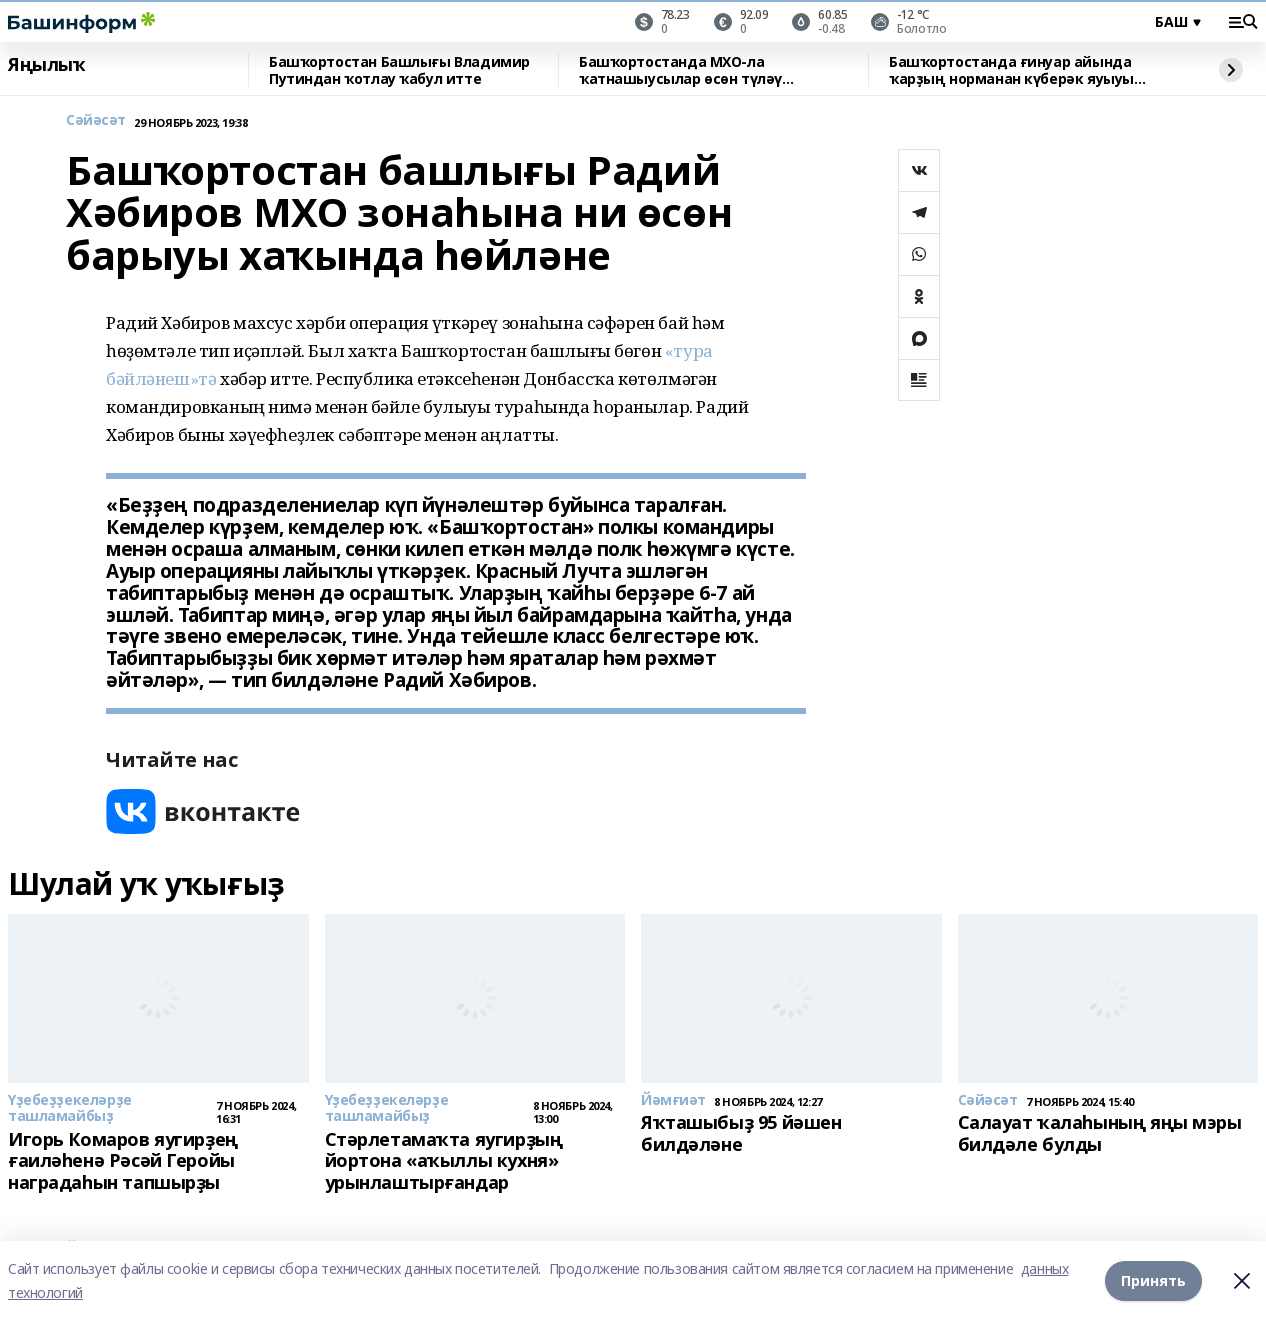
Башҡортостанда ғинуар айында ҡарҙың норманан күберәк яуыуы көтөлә (1011, 70)
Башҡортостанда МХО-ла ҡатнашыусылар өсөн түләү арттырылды (680, 70)
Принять (1153, 1280)
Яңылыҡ (46, 65)
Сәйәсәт (96, 120)
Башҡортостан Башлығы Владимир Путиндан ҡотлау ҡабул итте (399, 70)
